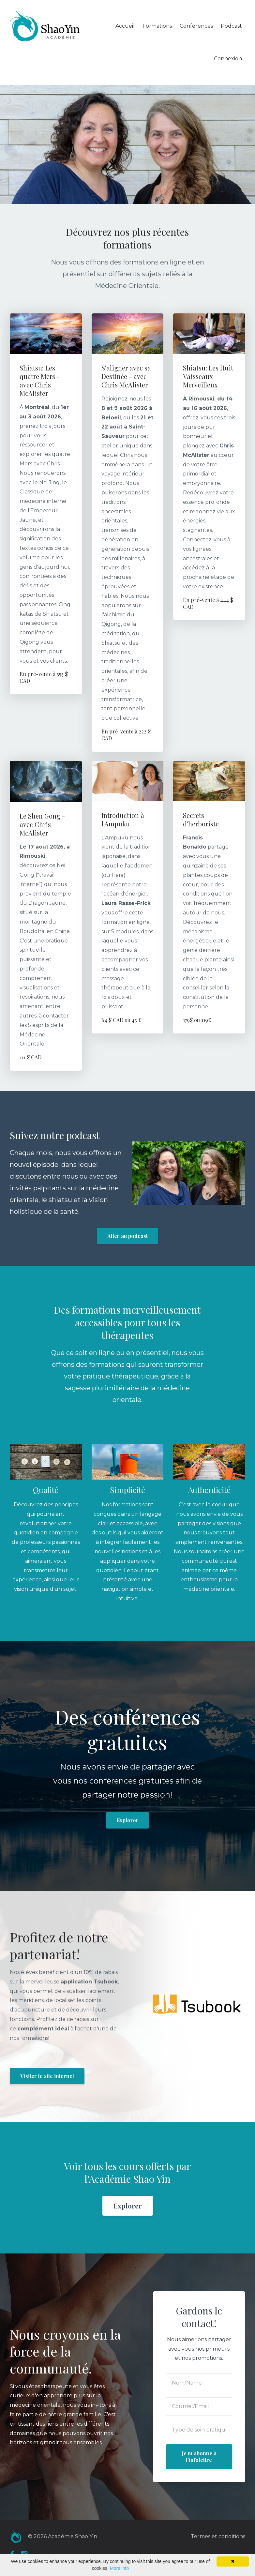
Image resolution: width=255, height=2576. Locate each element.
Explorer (127, 1820)
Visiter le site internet (47, 2075)
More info (119, 2568)
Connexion (228, 58)
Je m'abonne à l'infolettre (199, 2456)
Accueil (125, 26)
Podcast (231, 26)
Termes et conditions (218, 2536)
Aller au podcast (127, 1235)
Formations (157, 26)
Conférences (196, 26)
